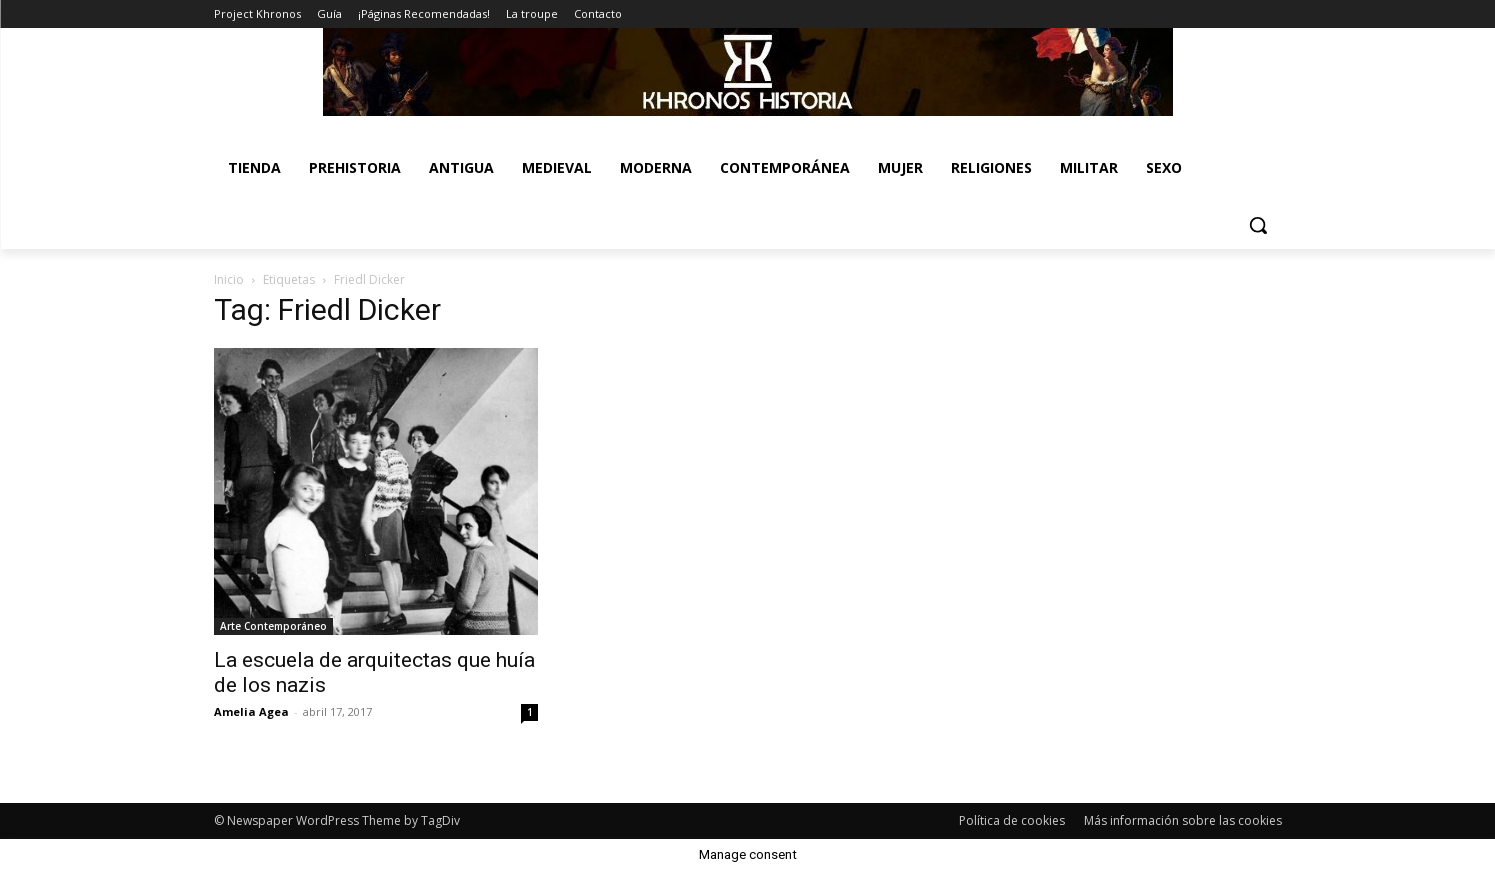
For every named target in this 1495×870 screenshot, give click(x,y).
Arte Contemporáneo (273, 626)
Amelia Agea (251, 711)
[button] (1258, 225)
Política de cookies (1012, 820)
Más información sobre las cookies (1183, 820)
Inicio (229, 279)
